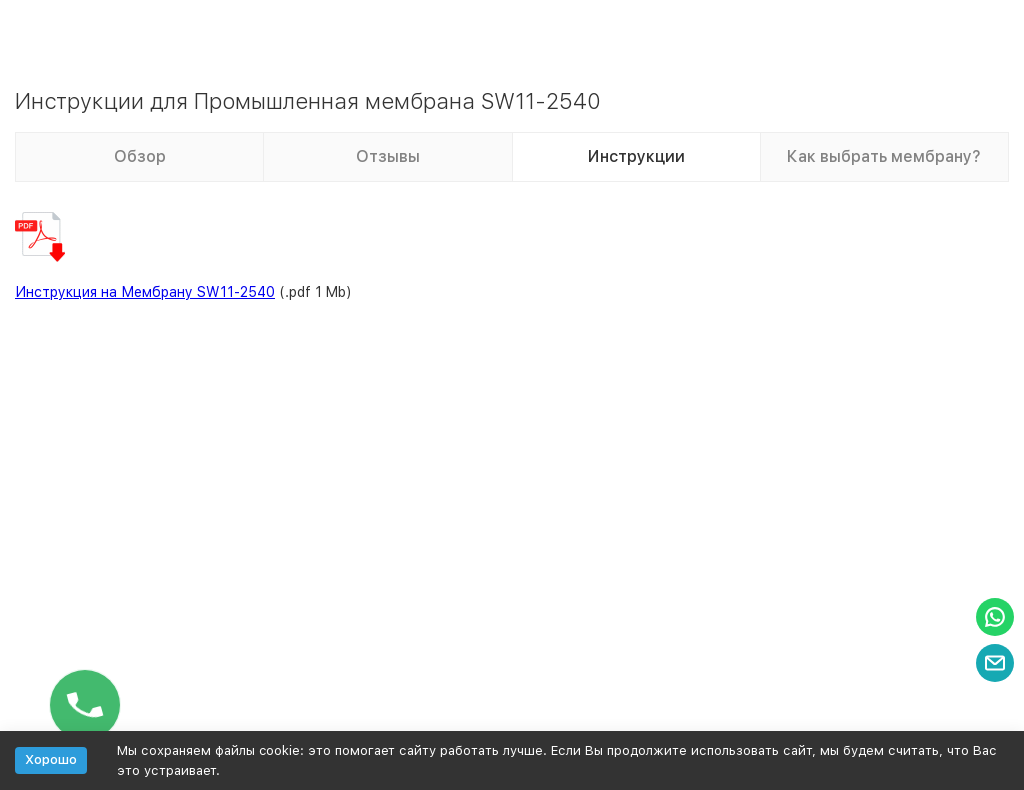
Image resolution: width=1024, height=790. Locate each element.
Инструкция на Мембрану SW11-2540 (145, 292)
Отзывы (388, 156)
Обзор (140, 156)
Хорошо (51, 759)
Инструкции (636, 156)
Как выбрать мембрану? (884, 156)
